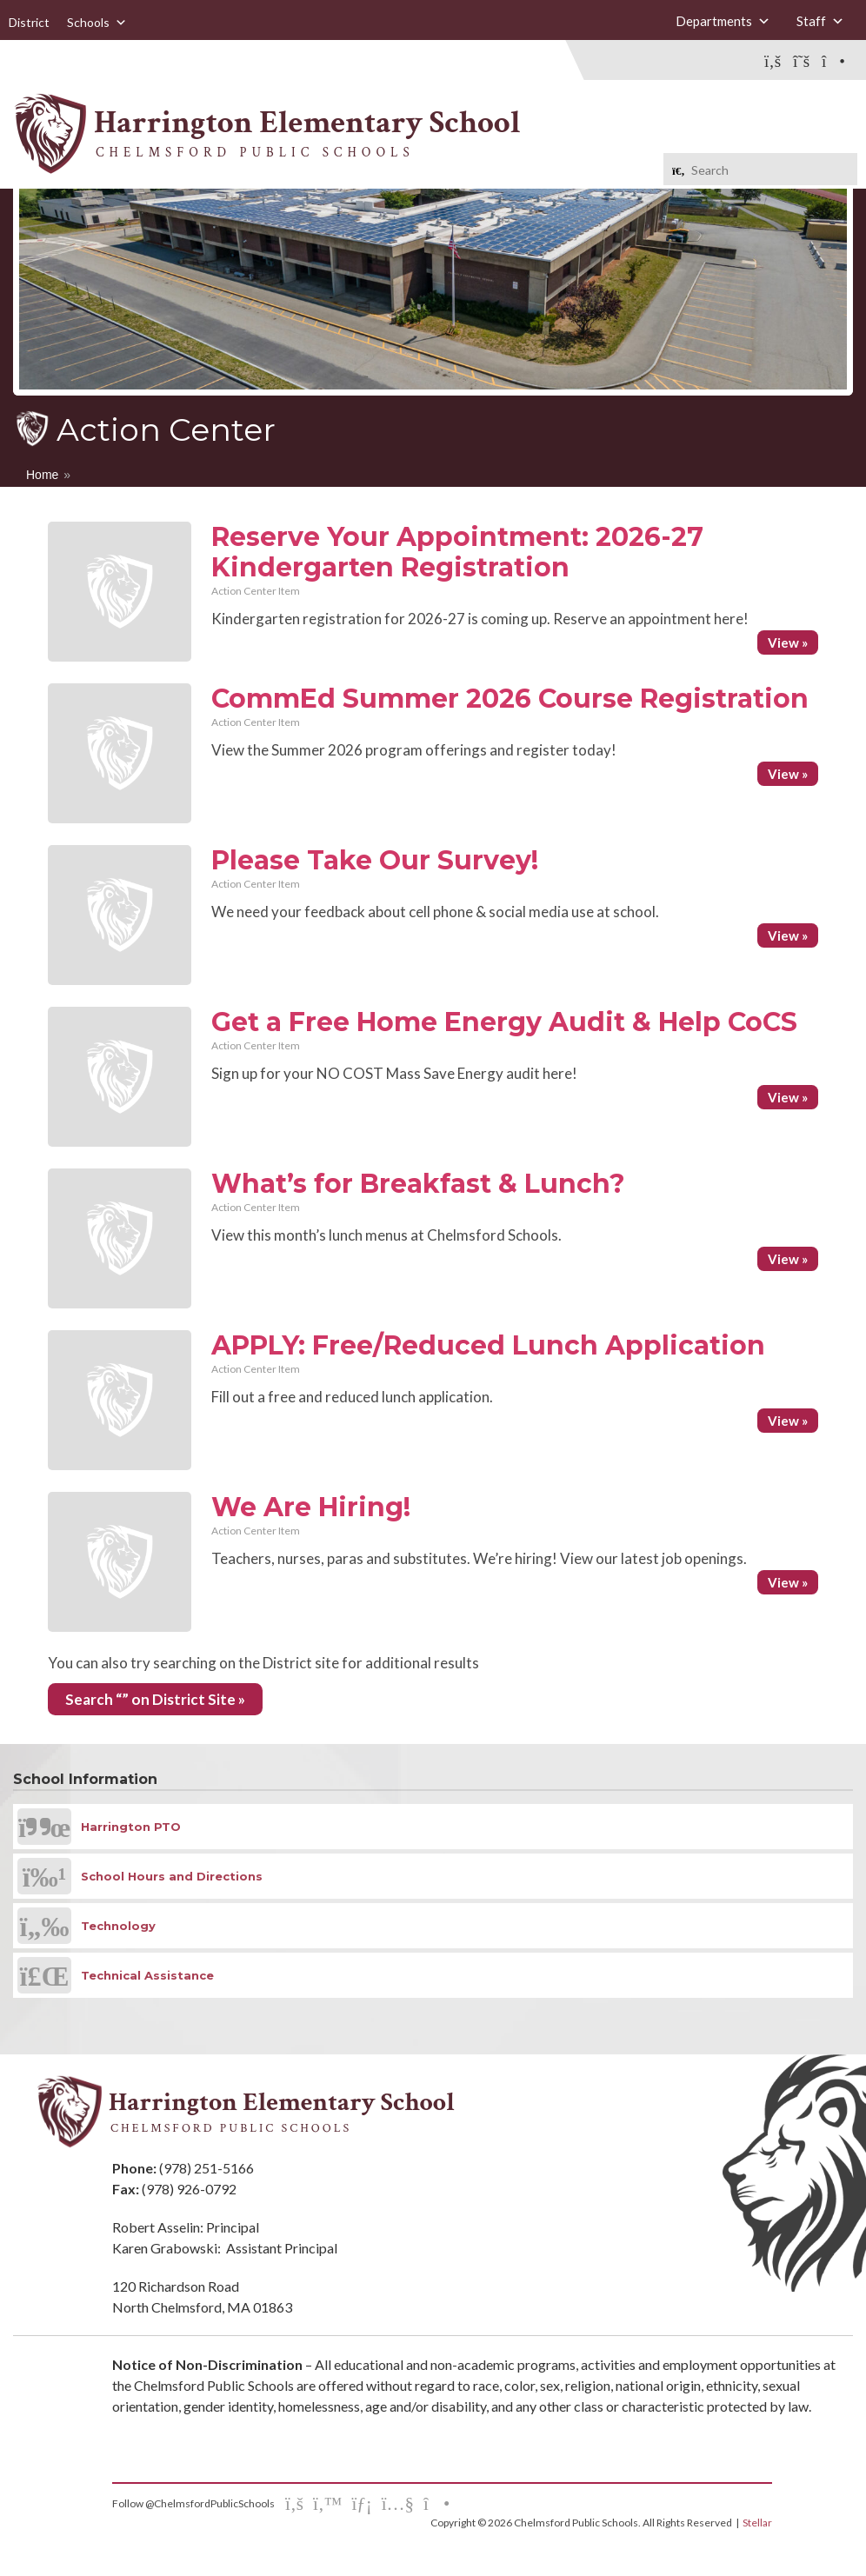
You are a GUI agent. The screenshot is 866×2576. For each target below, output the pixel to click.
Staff (820, 21)
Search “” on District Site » (155, 1699)
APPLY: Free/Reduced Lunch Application (488, 1345)
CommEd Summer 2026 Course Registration (510, 698)
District (29, 22)
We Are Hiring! (310, 1507)
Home (42, 475)
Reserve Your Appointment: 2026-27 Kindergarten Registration (457, 552)
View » (788, 642)
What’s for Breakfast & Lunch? (418, 1184)
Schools (97, 22)
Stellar (757, 2522)
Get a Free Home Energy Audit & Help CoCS (504, 1022)
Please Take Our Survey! (374, 860)
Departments (723, 21)
